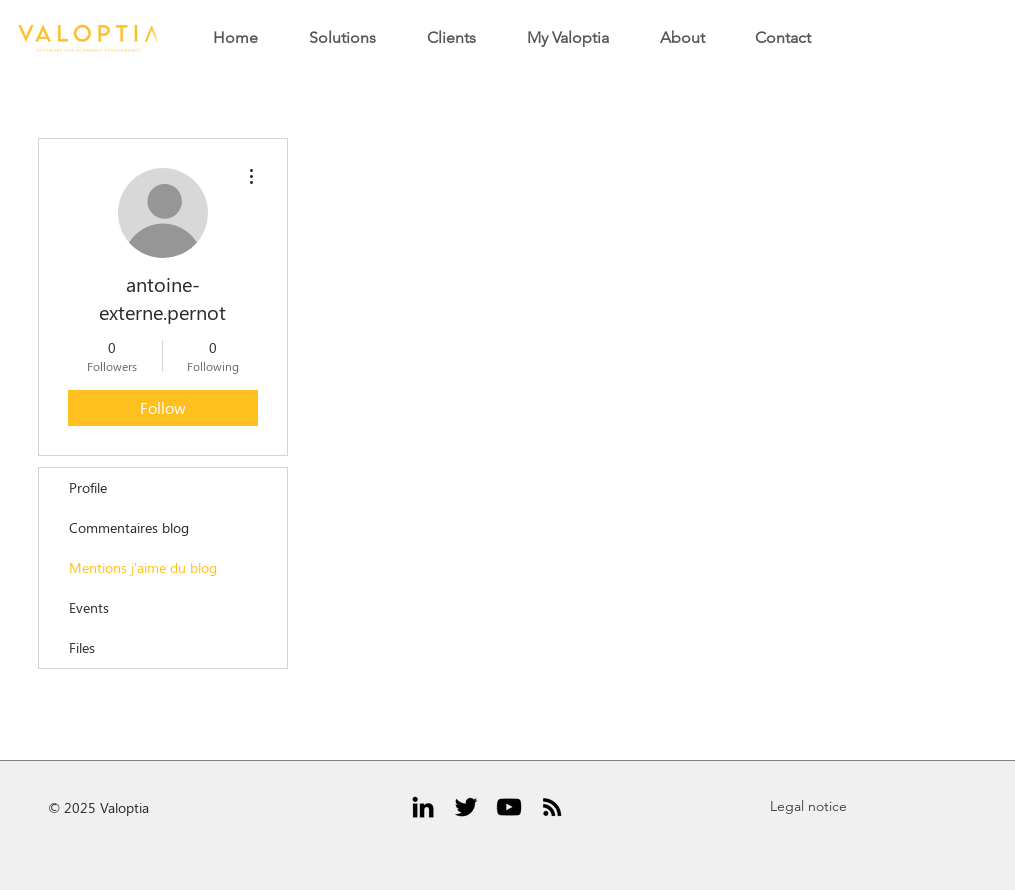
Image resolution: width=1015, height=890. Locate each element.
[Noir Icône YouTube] (509, 807)
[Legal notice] (809, 807)
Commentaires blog (129, 527)
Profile (88, 487)
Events (89, 607)
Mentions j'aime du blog (143, 567)
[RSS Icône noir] (552, 807)
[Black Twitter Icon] (466, 807)
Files (82, 647)
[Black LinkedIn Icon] (423, 807)
